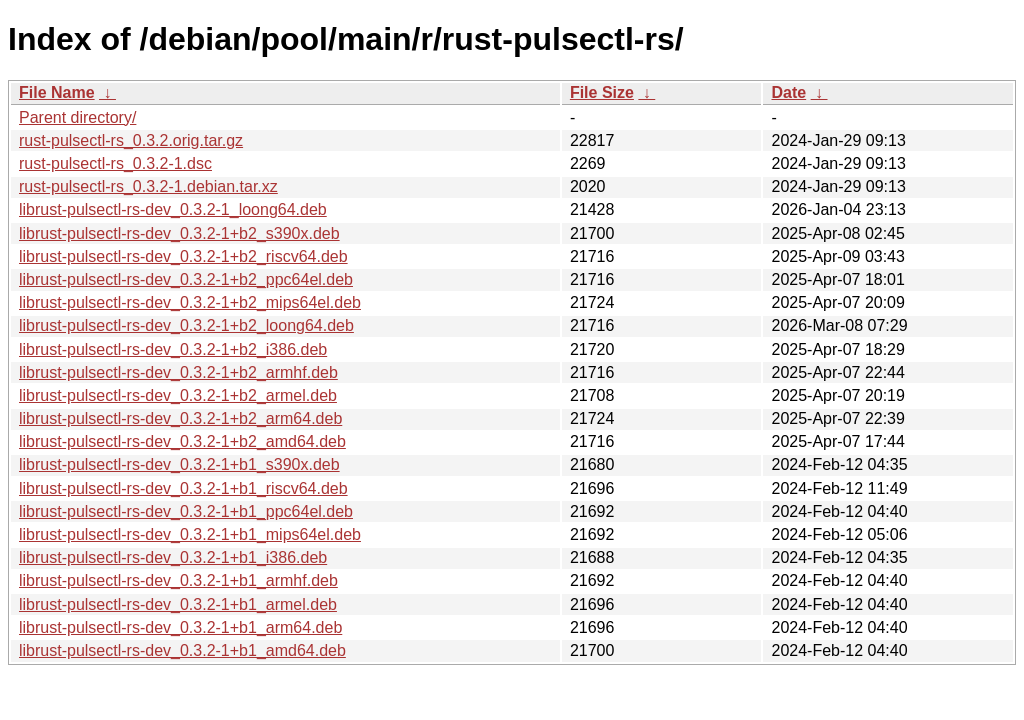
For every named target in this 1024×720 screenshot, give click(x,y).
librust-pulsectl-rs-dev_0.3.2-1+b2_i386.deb (173, 349)
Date (788, 92)
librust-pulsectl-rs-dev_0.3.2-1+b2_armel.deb (178, 395)
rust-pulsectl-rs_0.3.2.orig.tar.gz (131, 140)
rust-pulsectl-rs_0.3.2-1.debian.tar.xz (148, 186)
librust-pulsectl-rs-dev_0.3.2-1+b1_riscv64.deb (183, 488)
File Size (602, 92)
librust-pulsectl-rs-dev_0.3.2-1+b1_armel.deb (178, 604)
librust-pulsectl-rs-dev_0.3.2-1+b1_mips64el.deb (190, 534)
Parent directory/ (77, 117)
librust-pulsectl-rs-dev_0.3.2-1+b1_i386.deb (173, 557)
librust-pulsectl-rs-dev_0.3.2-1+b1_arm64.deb (180, 627)
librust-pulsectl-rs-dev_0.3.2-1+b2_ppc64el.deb (186, 279)
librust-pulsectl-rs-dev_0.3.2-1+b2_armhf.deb (178, 372)
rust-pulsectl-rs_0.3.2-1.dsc (115, 163)
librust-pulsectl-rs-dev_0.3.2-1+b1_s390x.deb (179, 464)
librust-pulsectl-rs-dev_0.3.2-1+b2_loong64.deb (186, 325)
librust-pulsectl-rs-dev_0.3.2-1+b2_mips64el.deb (190, 302)
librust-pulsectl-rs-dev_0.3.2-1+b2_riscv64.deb (183, 256)
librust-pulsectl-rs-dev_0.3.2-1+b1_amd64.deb (182, 650)
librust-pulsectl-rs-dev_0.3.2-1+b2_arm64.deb (180, 418)
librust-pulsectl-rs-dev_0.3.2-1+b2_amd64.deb (182, 441)
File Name (57, 92)
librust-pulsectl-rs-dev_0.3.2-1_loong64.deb (173, 209)
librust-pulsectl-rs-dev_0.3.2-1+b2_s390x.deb (179, 233)
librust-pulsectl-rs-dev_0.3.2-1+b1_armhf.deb (178, 580)
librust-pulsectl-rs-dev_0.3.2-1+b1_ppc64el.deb (186, 511)
